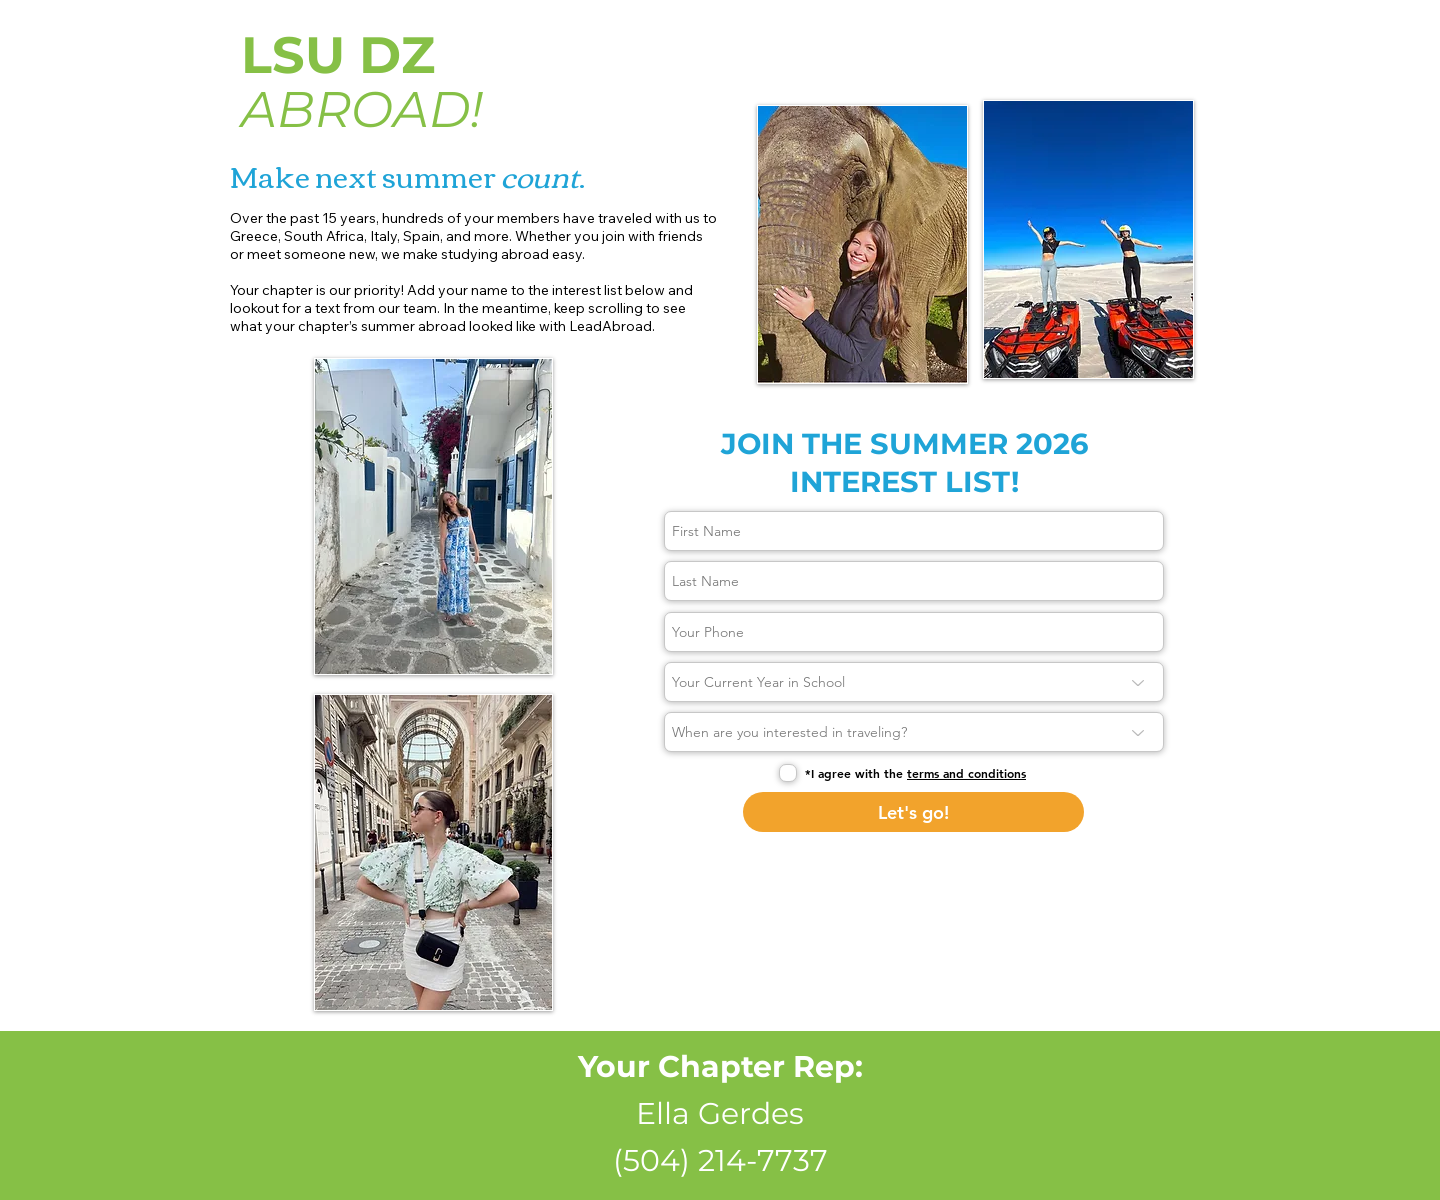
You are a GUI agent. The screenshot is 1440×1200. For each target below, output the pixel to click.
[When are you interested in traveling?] (914, 732)
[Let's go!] (913, 812)
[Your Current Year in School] (914, 682)
